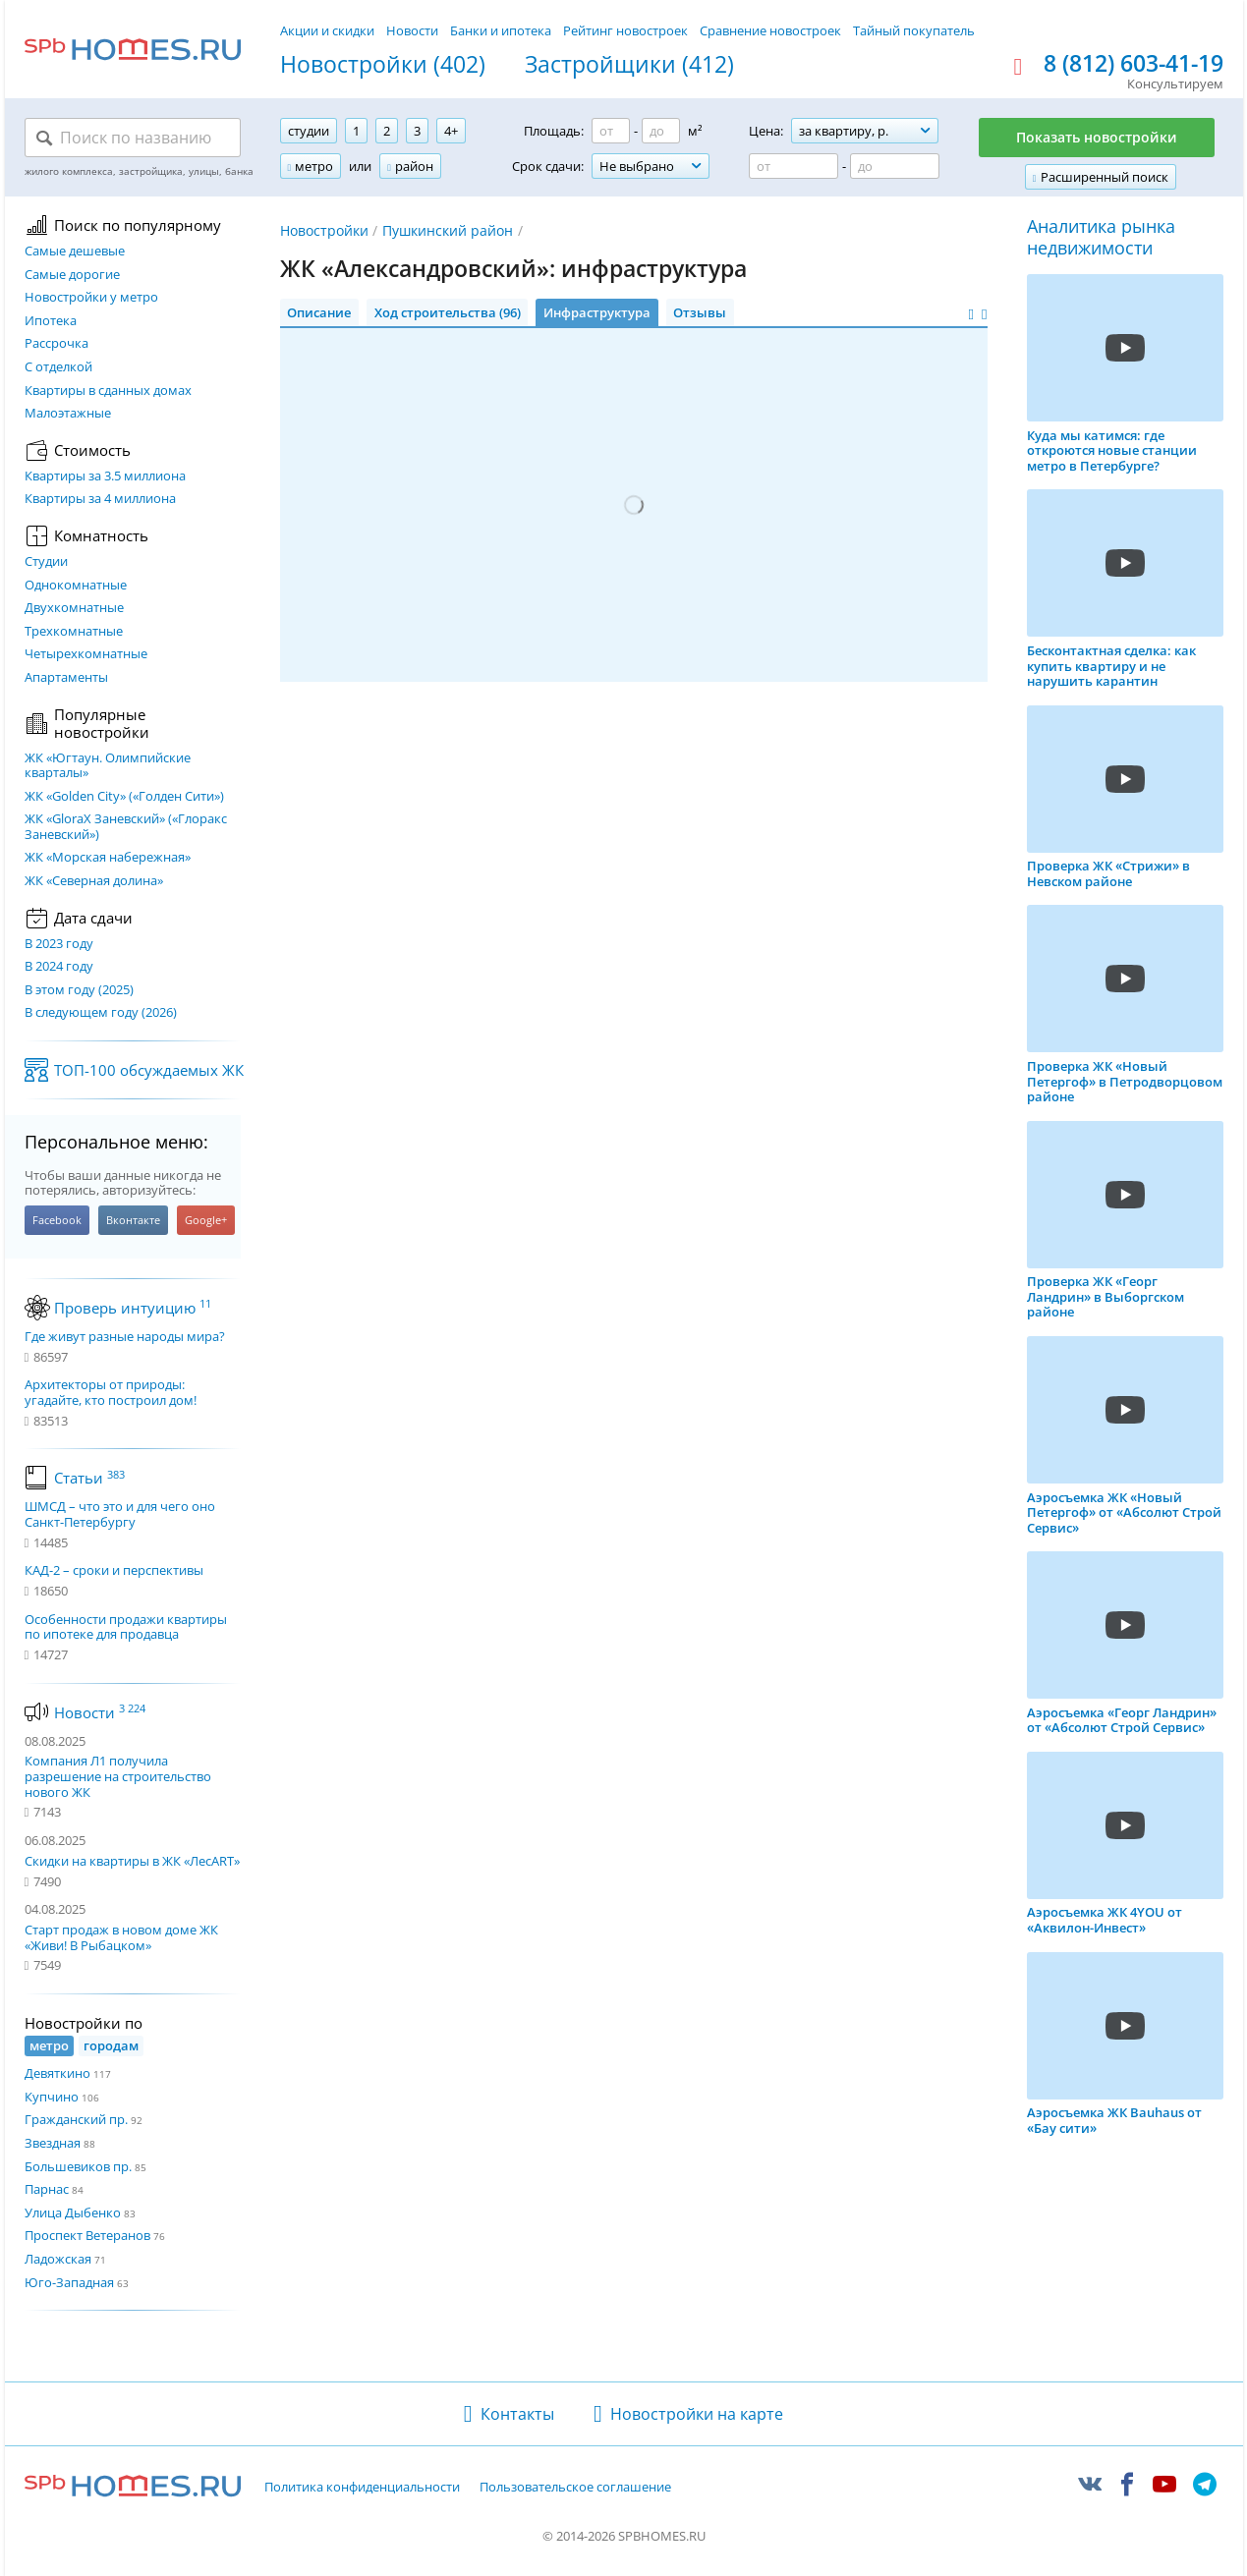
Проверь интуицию (132, 1307)
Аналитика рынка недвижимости (1101, 237)
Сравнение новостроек (770, 30)
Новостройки (324, 230)
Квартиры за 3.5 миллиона (105, 476)
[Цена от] (793, 166)
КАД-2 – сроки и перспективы (114, 1571)
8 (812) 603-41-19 (1133, 64)
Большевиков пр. (78, 2166)
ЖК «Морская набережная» (108, 858)
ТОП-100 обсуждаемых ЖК (149, 1070)
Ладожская (58, 2259)
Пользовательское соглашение (575, 2487)
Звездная (53, 2143)
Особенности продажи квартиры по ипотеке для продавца (126, 1627)
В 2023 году (59, 944)
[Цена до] (894, 166)
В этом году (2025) (79, 990)
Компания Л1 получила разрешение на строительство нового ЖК (118, 1776)
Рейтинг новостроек (625, 30)
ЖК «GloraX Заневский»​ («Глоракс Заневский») (126, 827)
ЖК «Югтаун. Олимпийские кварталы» (108, 766)
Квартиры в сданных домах (108, 391)
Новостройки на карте (696, 2414)
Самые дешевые (75, 251)
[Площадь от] (611, 130)
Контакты (517, 2414)
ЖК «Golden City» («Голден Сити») (124, 797)
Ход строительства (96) (447, 312)
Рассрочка (56, 344)
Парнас (47, 2189)
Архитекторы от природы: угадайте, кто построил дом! (111, 1392)
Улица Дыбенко (73, 2212)
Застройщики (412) (629, 65)
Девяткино (57, 2073)
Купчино (52, 2096)
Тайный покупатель (914, 30)
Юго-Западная (69, 2282)
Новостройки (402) (382, 65)
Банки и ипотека (500, 30)
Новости (412, 30)
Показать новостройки (1096, 137)
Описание (319, 312)
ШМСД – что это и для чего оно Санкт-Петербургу (120, 1514)
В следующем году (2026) (101, 1013)
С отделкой (58, 367)
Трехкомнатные (74, 632)
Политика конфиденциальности (362, 2487)
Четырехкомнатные (86, 654)
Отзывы (699, 312)
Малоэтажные (68, 413)
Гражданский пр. (76, 2119)
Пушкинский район (447, 230)
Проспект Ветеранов (87, 2235)
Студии (46, 562)
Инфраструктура (597, 312)
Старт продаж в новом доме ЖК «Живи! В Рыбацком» (121, 1937)
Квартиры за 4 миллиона (100, 499)
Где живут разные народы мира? (125, 1337)
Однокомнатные (76, 585)
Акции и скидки (327, 30)
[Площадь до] (661, 130)
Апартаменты (66, 678)
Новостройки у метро (91, 298)
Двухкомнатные (74, 608)
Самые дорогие (72, 275)
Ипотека (51, 321)
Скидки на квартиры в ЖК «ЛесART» (132, 1861)
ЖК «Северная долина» (94, 881)
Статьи (89, 1477)
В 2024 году (59, 967)
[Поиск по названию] (133, 137)
